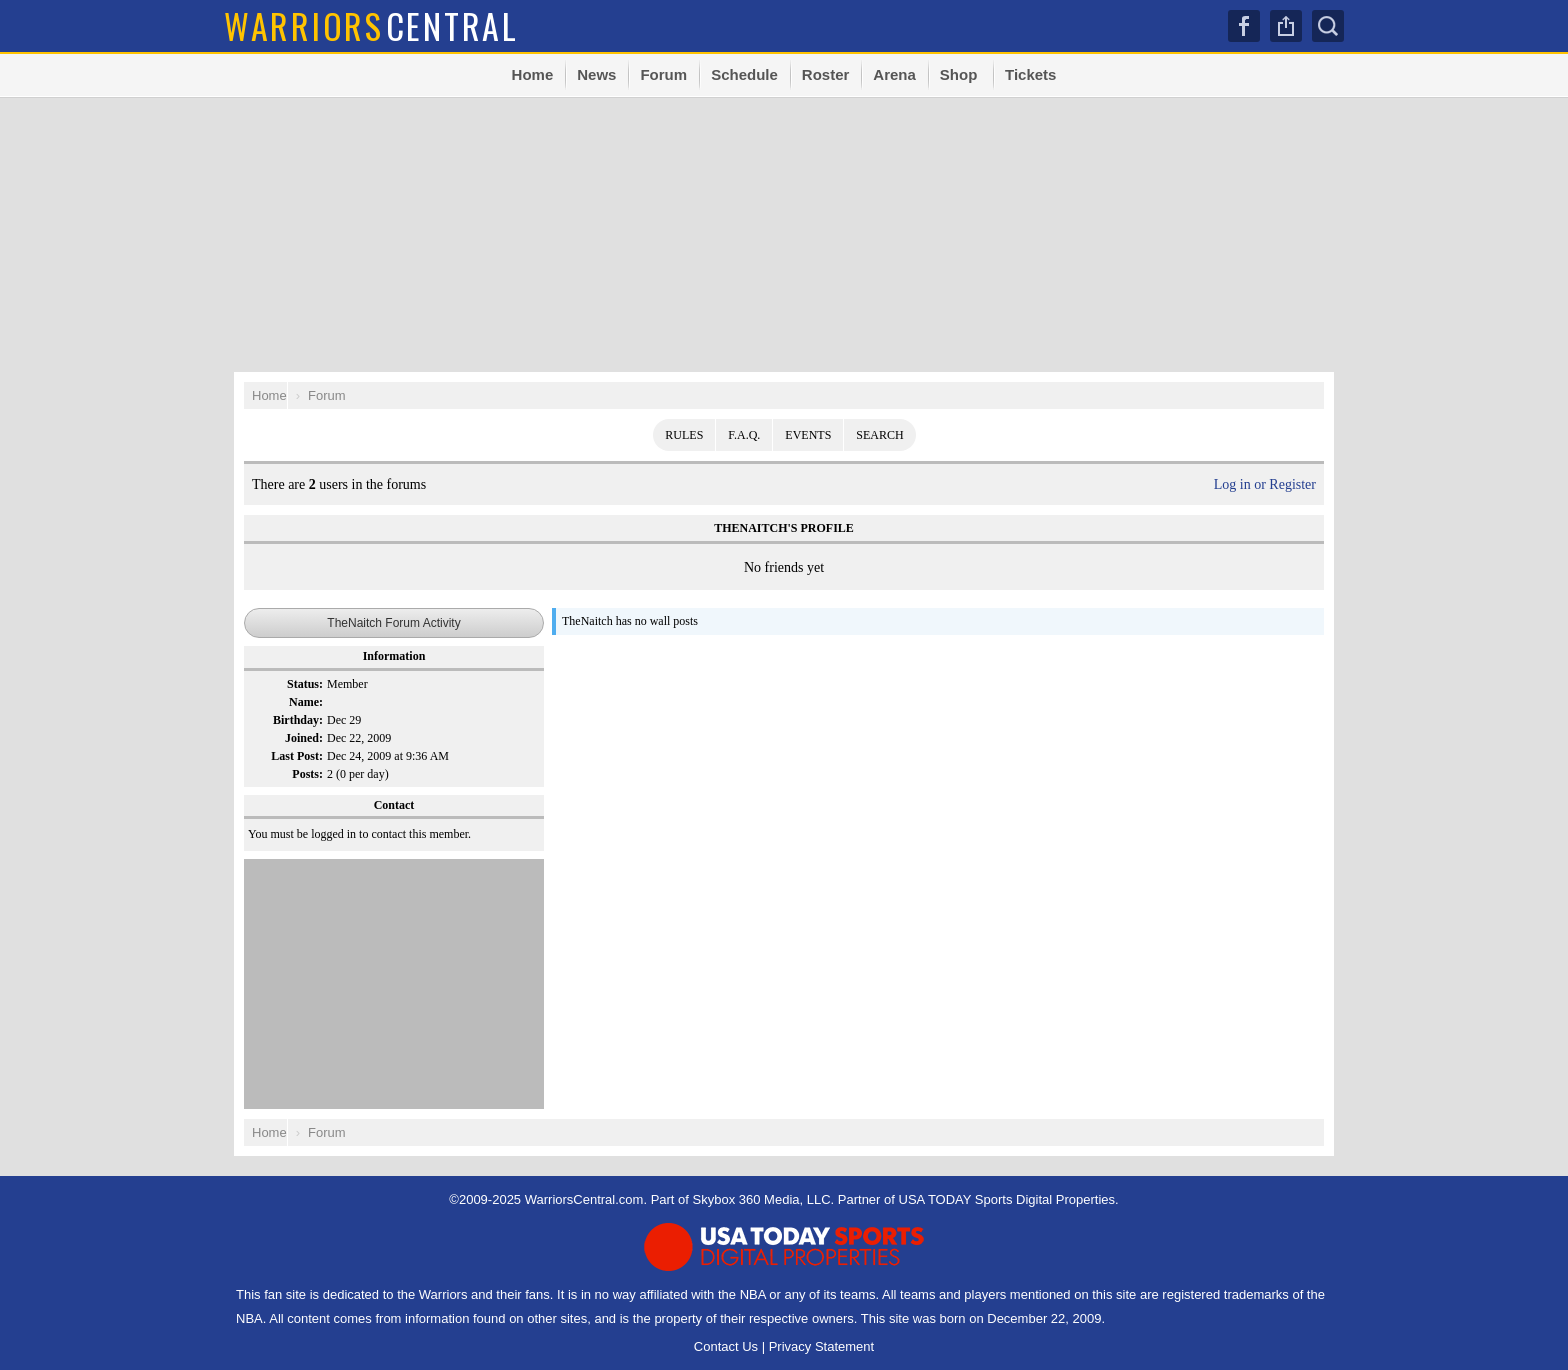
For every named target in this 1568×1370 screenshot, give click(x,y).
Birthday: (298, 720)
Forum (663, 74)
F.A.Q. (744, 435)
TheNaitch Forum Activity (393, 623)
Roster (826, 74)
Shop (959, 74)
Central (371, 25)
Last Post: (297, 756)
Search (1328, 26)
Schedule (744, 74)
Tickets (1030, 74)
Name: (306, 702)
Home (533, 74)
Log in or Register (1265, 484)
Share (1286, 26)
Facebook (1244, 26)
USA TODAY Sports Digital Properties (1007, 1199)
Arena (894, 74)
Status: (305, 684)
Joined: (304, 738)
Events (808, 435)
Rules (684, 435)
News (596, 74)
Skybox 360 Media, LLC (762, 1199)
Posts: (307, 774)
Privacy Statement (822, 1346)
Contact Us (726, 1346)
